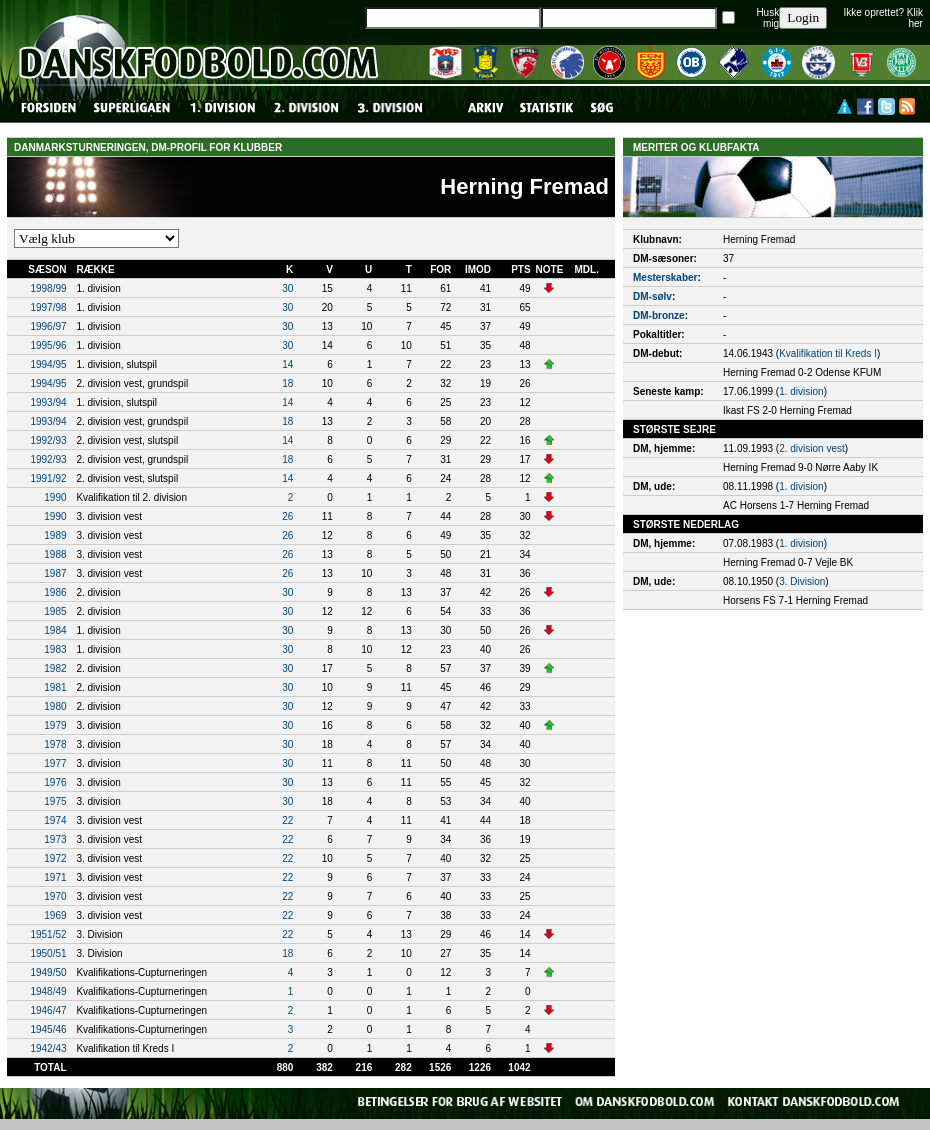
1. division (801, 391)
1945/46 (48, 1029)
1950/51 (48, 953)
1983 (55, 649)
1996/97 (48, 326)
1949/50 (48, 972)
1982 (55, 668)
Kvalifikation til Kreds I (828, 353)
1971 (55, 877)
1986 (55, 592)
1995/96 (48, 345)
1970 (55, 896)
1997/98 (48, 307)
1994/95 (48, 364)
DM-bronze (659, 315)
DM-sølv (652, 296)
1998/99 (48, 288)
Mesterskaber (665, 277)
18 (287, 383)
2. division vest (812, 448)
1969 (55, 915)
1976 (55, 782)
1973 (55, 839)
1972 (55, 858)
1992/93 (48, 440)
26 (287, 516)
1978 (55, 744)
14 (287, 364)
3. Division (802, 581)
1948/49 (48, 991)
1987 (55, 573)
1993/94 (48, 402)
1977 (55, 763)
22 (287, 820)
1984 (55, 630)
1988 (55, 554)
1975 (55, 801)
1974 (55, 820)
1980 (55, 706)
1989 (55, 535)
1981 (55, 687)
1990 (55, 497)
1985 (55, 611)
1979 (55, 725)
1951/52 (48, 934)
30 (287, 288)
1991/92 (48, 478)
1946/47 (48, 1010)
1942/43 (48, 1048)
